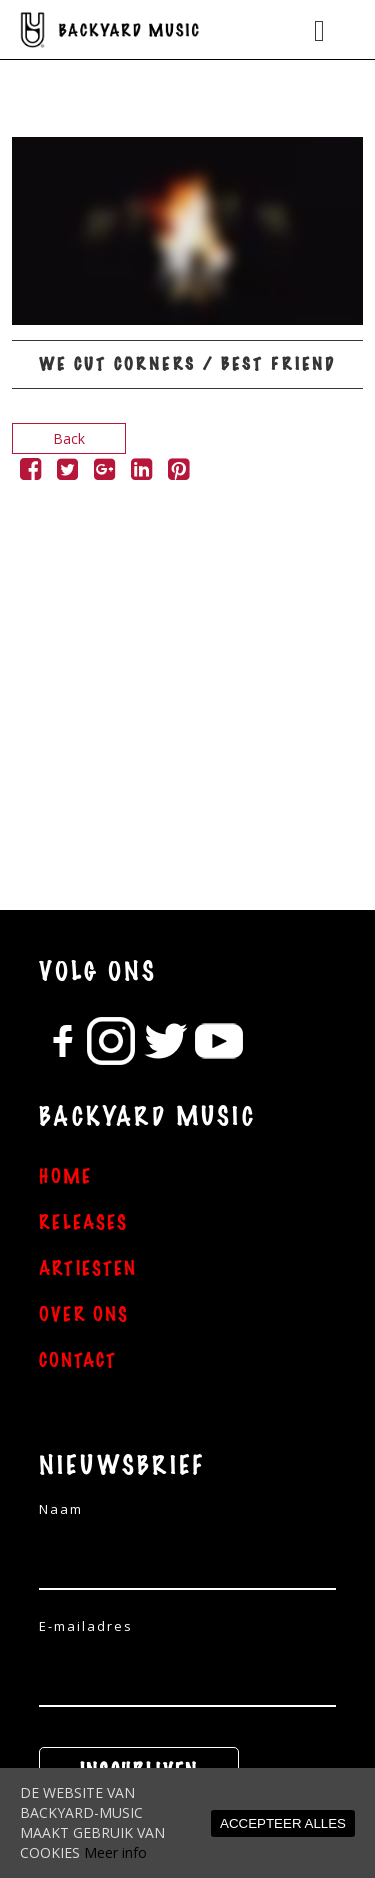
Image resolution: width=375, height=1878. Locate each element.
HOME (65, 1177)
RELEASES (83, 1223)
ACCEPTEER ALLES (283, 1823)
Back (69, 438)
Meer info (115, 1852)
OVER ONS (84, 1315)
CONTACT (78, 1361)
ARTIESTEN (88, 1269)
